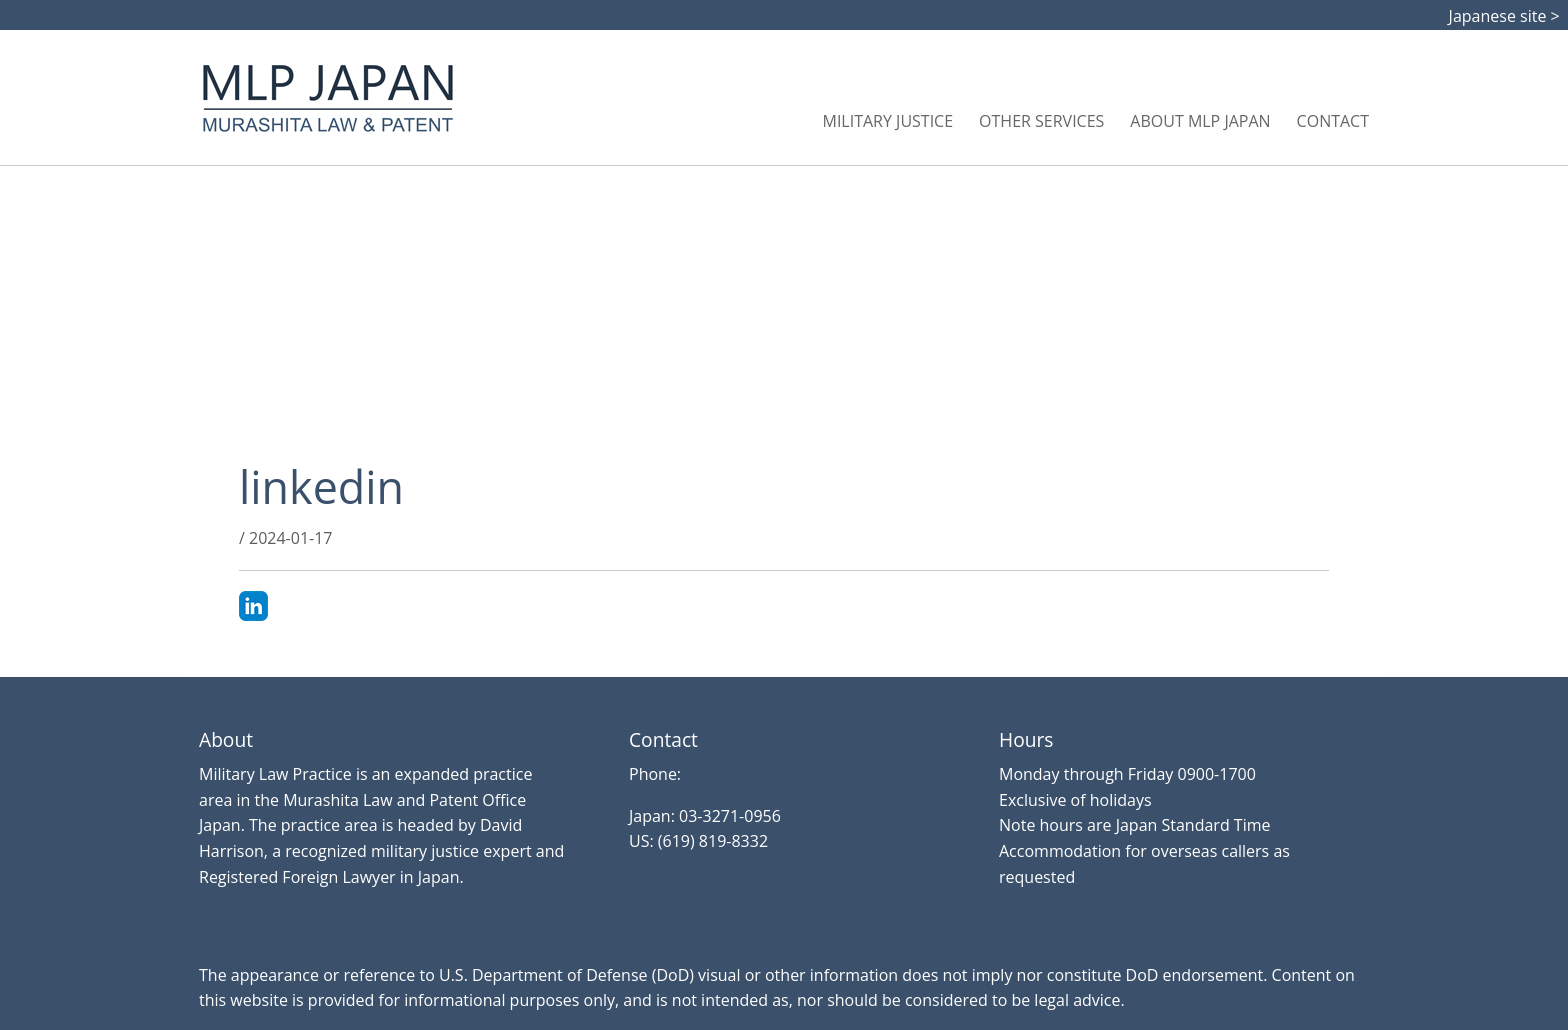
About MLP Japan (1200, 121)
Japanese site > (1508, 16)
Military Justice (888, 121)
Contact (1333, 121)
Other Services (1041, 121)
